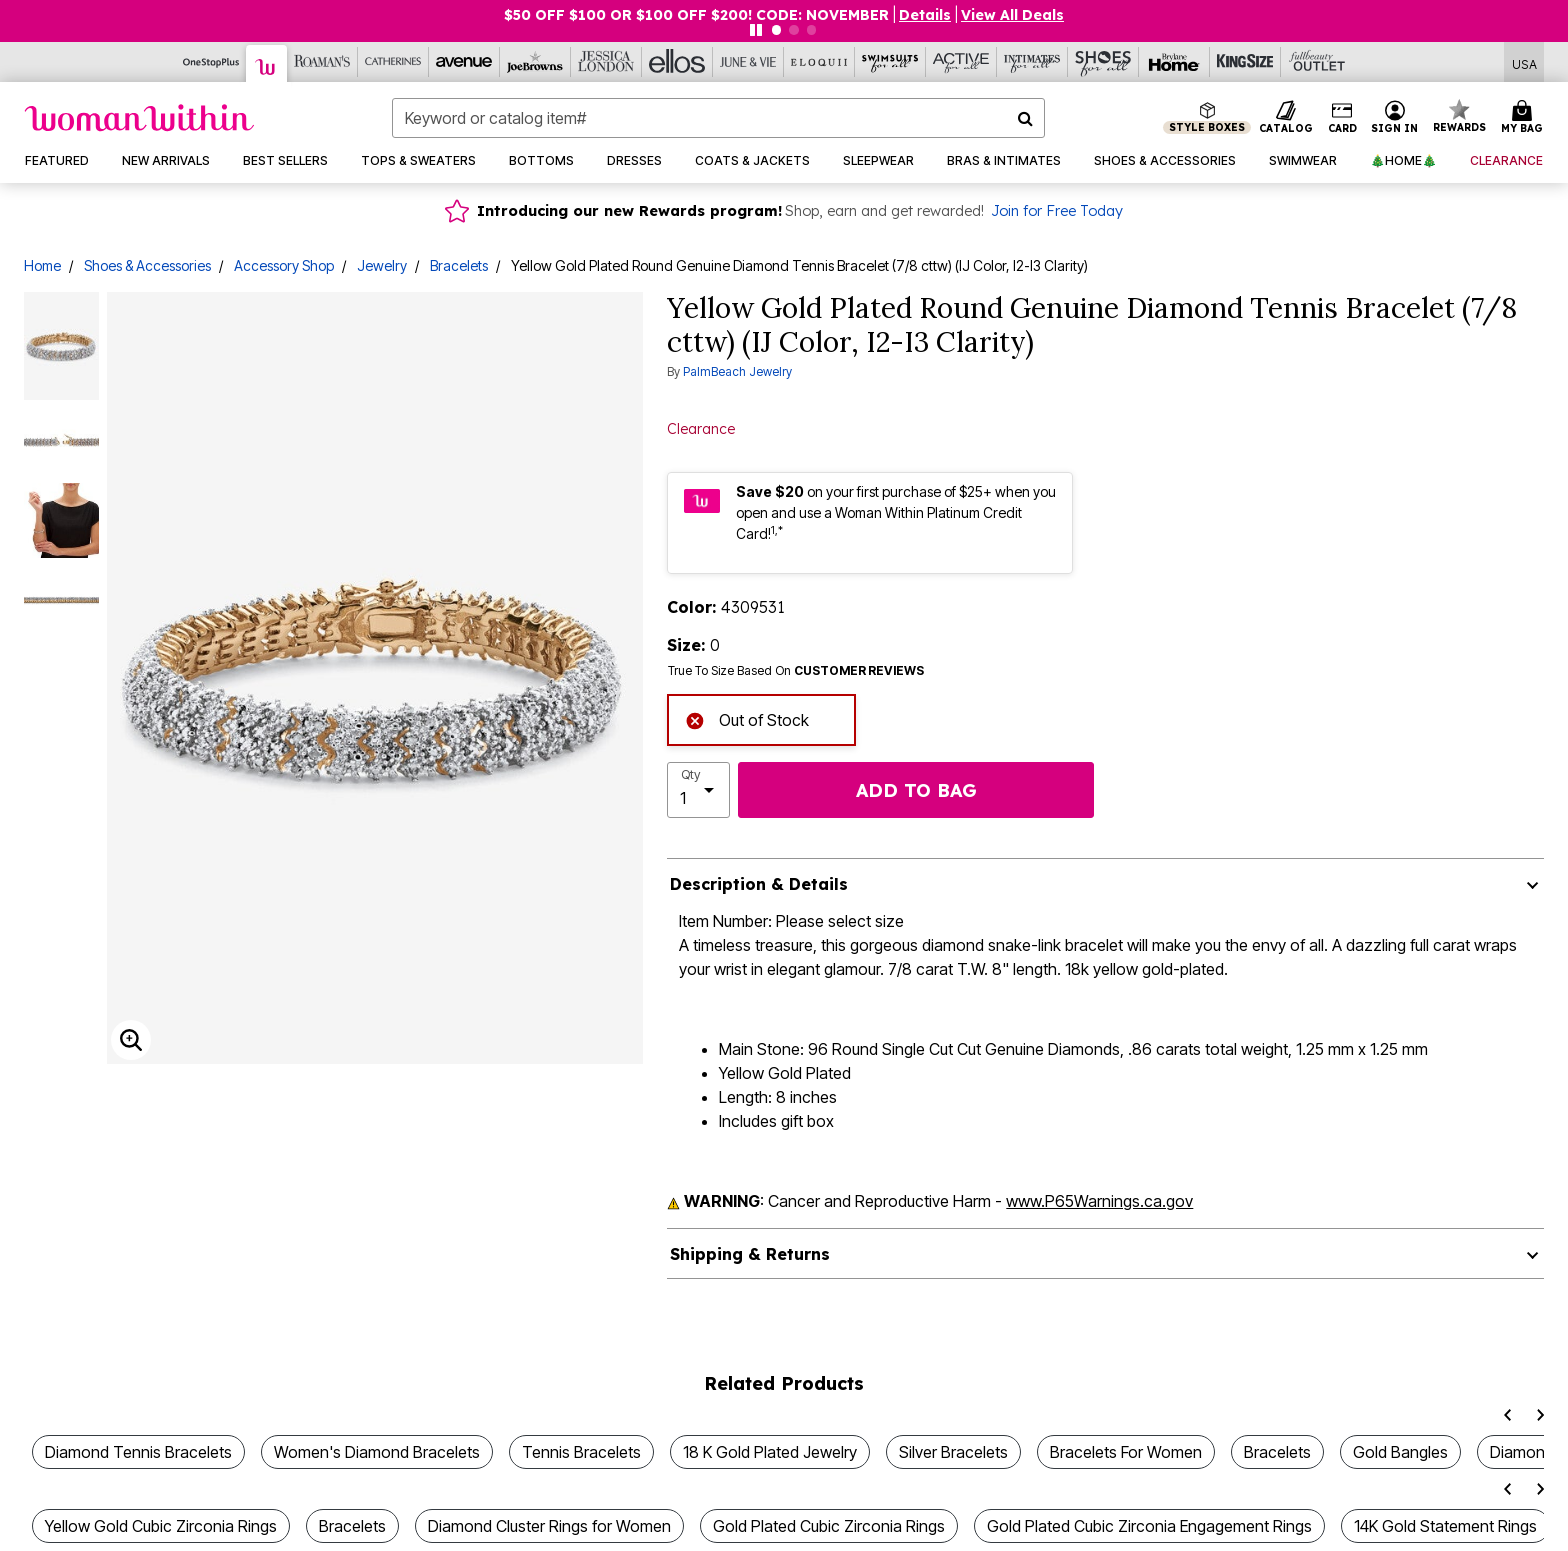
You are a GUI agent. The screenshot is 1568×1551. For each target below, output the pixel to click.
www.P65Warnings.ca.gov (1099, 1201)
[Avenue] (464, 62)
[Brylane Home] (1174, 62)
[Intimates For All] (1032, 62)
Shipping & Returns (750, 1254)
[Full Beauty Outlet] (1316, 62)
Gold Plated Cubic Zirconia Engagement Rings (1149, 1526)
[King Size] (1245, 62)
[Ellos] (677, 62)
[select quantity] (698, 790)
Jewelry (382, 265)
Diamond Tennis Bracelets (138, 1452)
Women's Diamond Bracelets (377, 1452)
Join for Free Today (1057, 211)
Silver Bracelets (953, 1452)
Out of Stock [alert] (747, 718)
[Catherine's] (393, 62)
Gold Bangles (1400, 1452)
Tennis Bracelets (581, 1452)
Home (42, 265)
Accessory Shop (284, 265)
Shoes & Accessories (147, 265)
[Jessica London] (606, 62)
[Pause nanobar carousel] (756, 30)
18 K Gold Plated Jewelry (770, 1452)
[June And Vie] (748, 62)
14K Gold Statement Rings (1445, 1526)
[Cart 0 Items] (1525, 118)
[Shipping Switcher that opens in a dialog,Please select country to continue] (1524, 62)
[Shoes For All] (1103, 62)
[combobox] (718, 118)
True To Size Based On (796, 671)
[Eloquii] (819, 62)
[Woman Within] (267, 63)
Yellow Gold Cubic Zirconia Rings (161, 1526)
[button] (925, 15)
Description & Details (759, 884)
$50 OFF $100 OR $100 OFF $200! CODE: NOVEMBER (696, 15)
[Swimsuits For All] (890, 62)
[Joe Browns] (535, 62)
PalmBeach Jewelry (737, 371)
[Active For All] (961, 62)
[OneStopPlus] (211, 62)
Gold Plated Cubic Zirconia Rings (829, 1526)
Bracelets (459, 265)
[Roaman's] (322, 62)
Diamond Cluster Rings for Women (549, 1526)
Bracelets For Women (1126, 1452)
